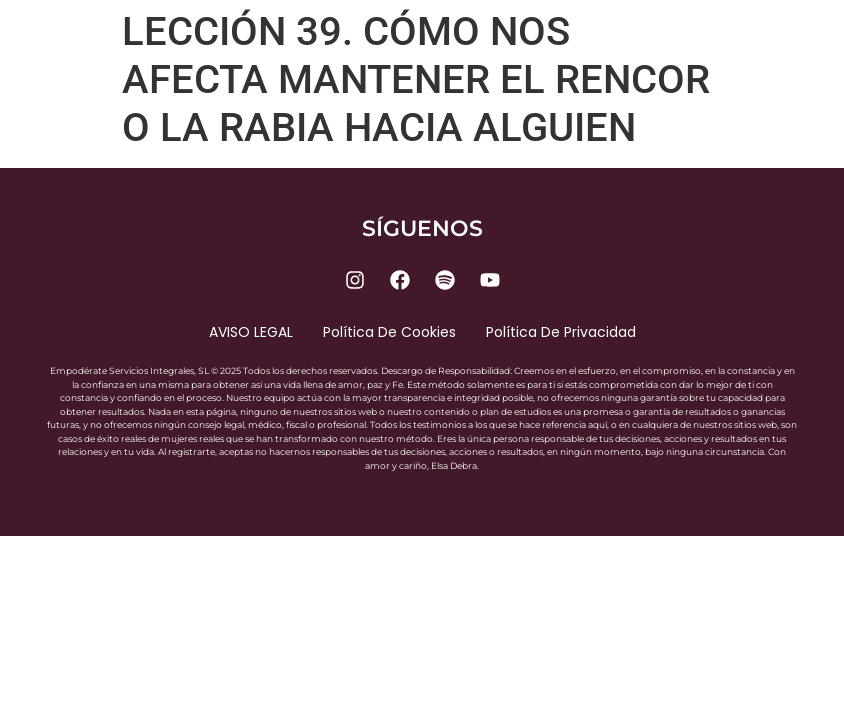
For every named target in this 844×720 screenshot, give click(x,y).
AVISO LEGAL (251, 332)
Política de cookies (389, 332)
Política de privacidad (561, 332)
